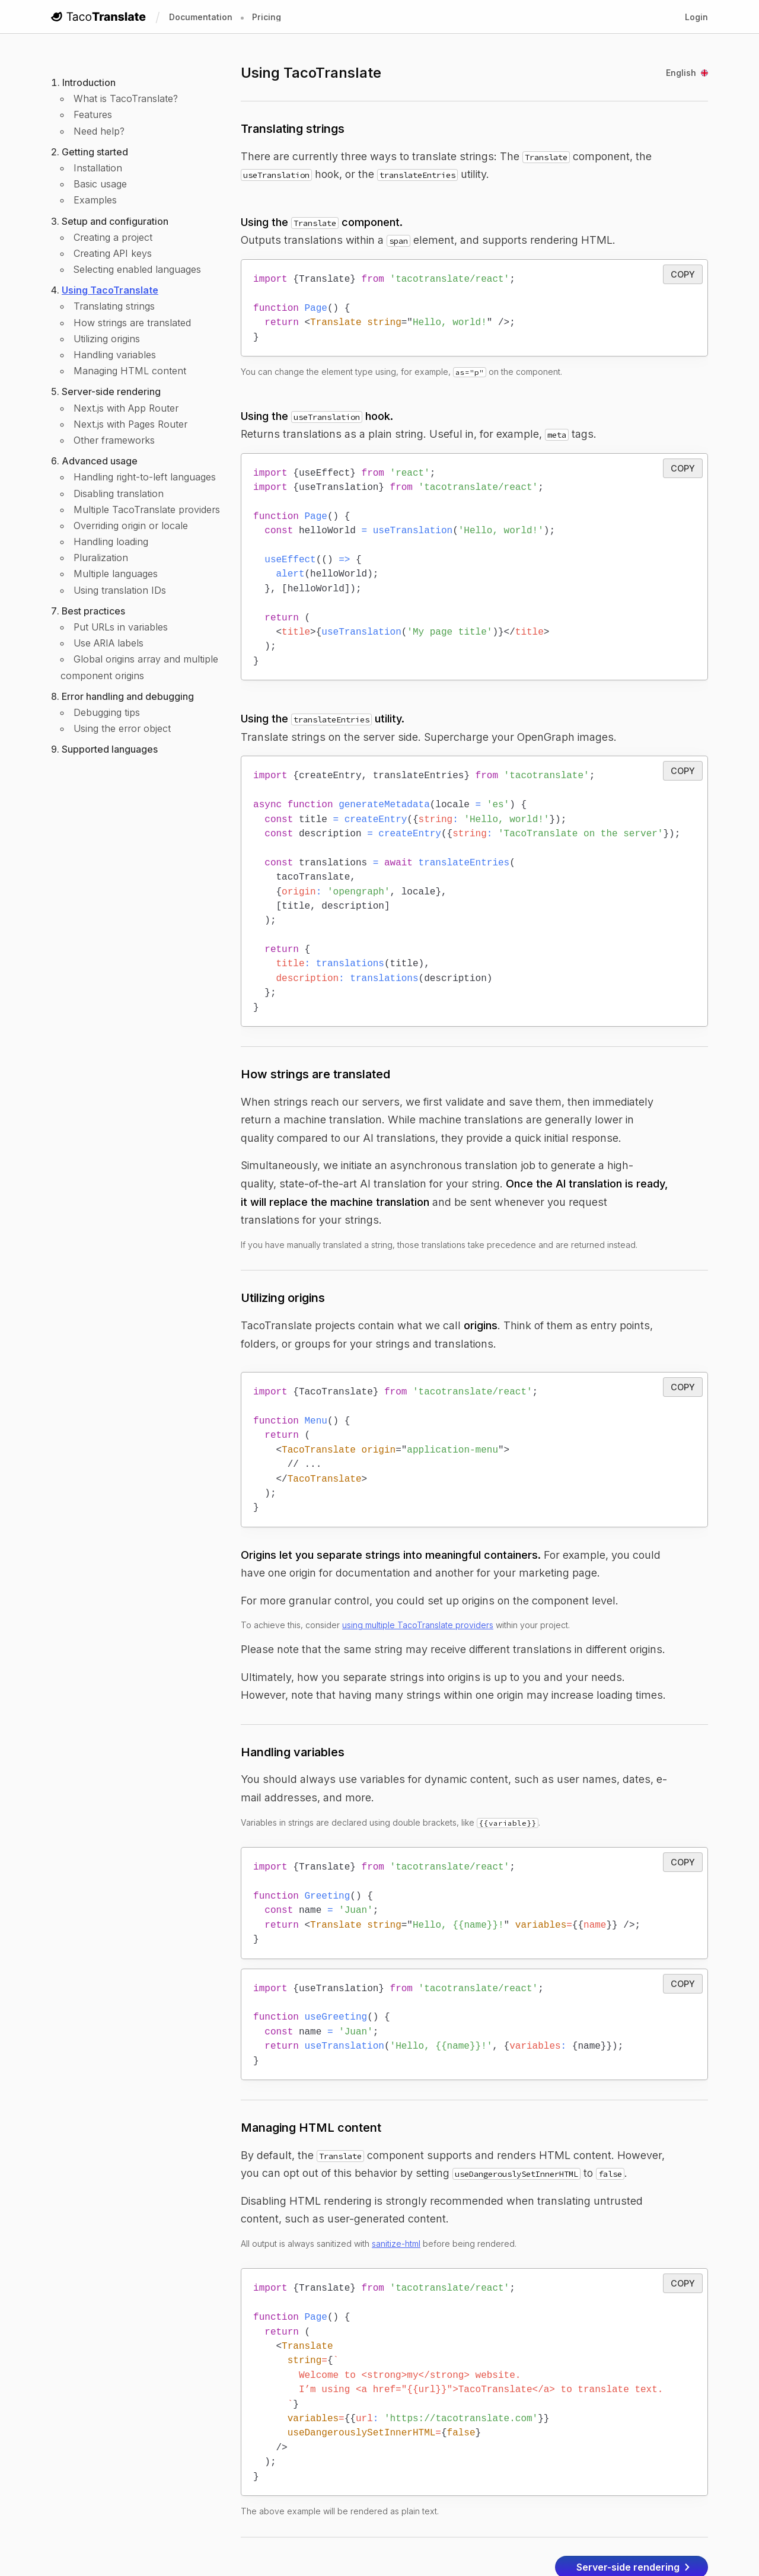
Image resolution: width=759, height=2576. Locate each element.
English (687, 73)
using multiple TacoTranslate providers (417, 1571)
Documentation (200, 17)
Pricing (266, 17)
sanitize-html (396, 2176)
